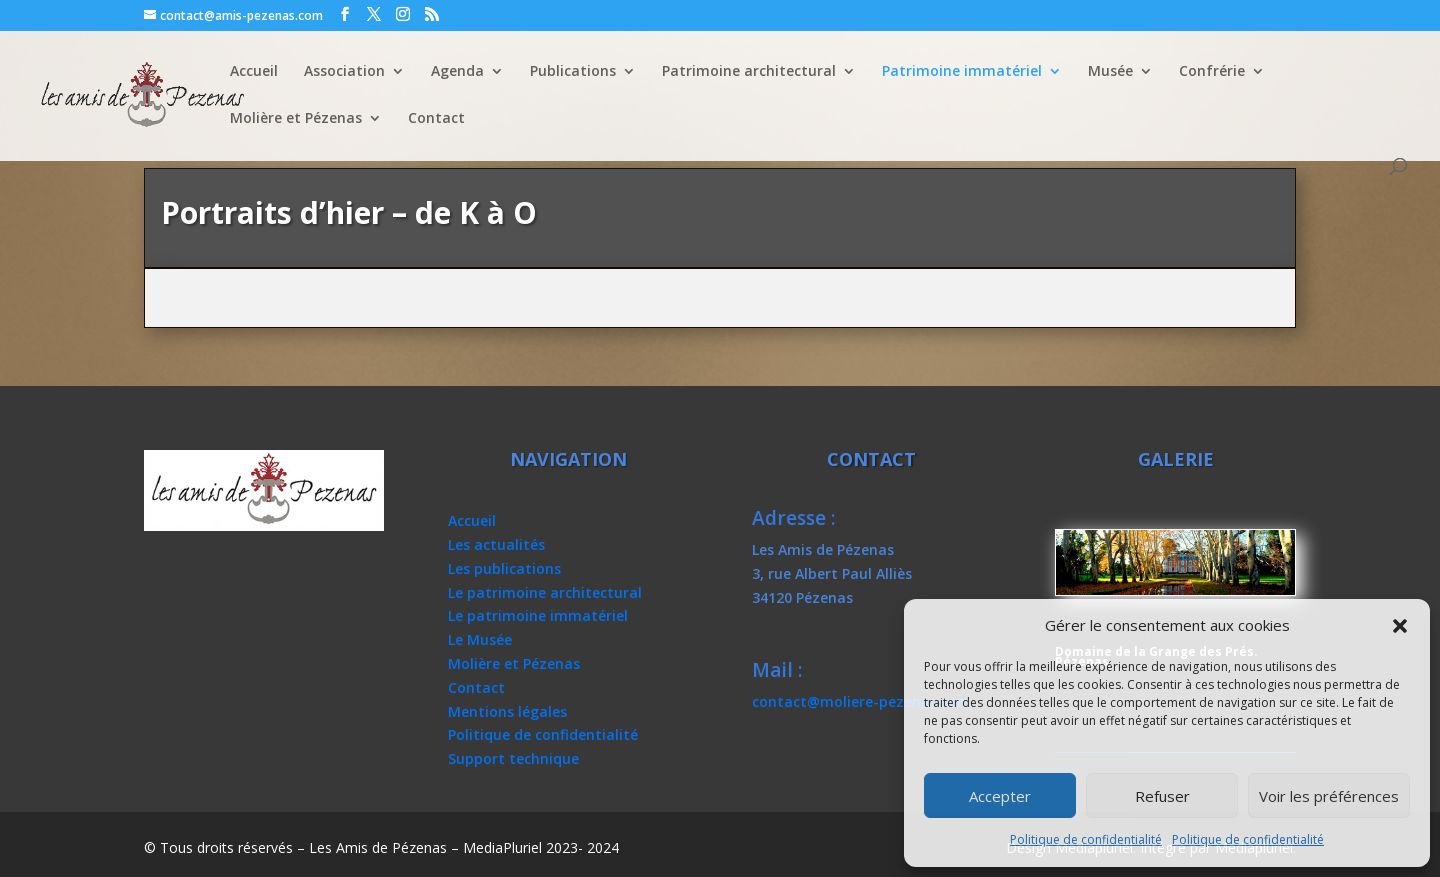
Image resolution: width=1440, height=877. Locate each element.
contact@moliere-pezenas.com (861, 701)
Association (344, 72)
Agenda (457, 72)
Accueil (254, 72)
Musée (1110, 72)
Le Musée (480, 639)
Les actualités (496, 544)
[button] (1400, 626)
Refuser (1162, 796)
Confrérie (1212, 72)
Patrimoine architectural (749, 72)
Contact (436, 119)
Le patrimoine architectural (545, 592)
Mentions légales (507, 711)
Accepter (1000, 796)
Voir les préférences (1329, 796)
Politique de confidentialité (1086, 839)
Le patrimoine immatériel (538, 615)
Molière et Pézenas (296, 119)
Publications (573, 72)
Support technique (513, 758)
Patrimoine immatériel (962, 72)
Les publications (504, 568)
